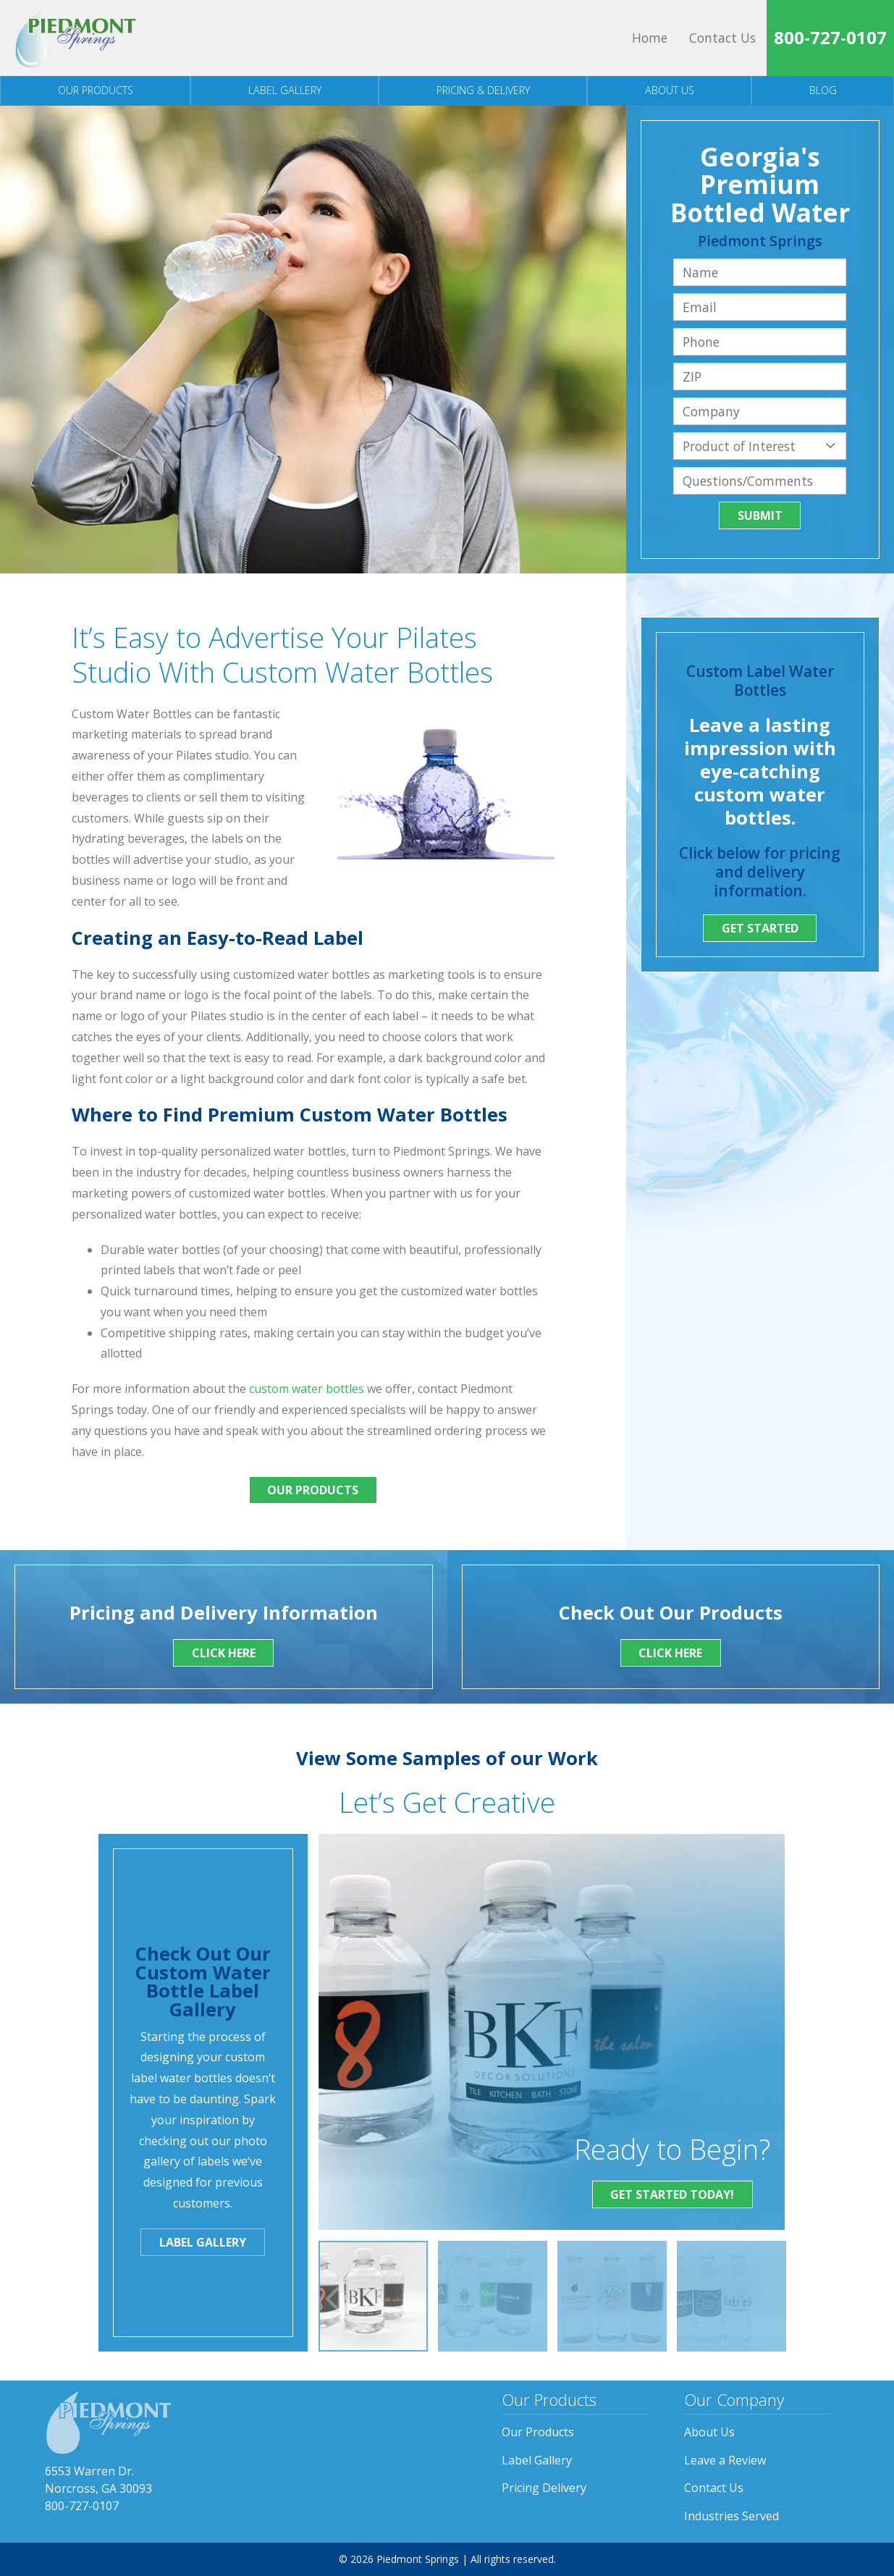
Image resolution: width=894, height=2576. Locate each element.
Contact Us (722, 37)
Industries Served (731, 2516)
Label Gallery (284, 90)
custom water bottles (306, 1389)
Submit (760, 515)
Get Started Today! (672, 2194)
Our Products (95, 90)
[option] (373, 2296)
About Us (669, 90)
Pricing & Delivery (483, 90)
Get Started (760, 928)
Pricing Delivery (544, 2488)
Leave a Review (725, 2460)
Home (649, 37)
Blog (823, 90)
